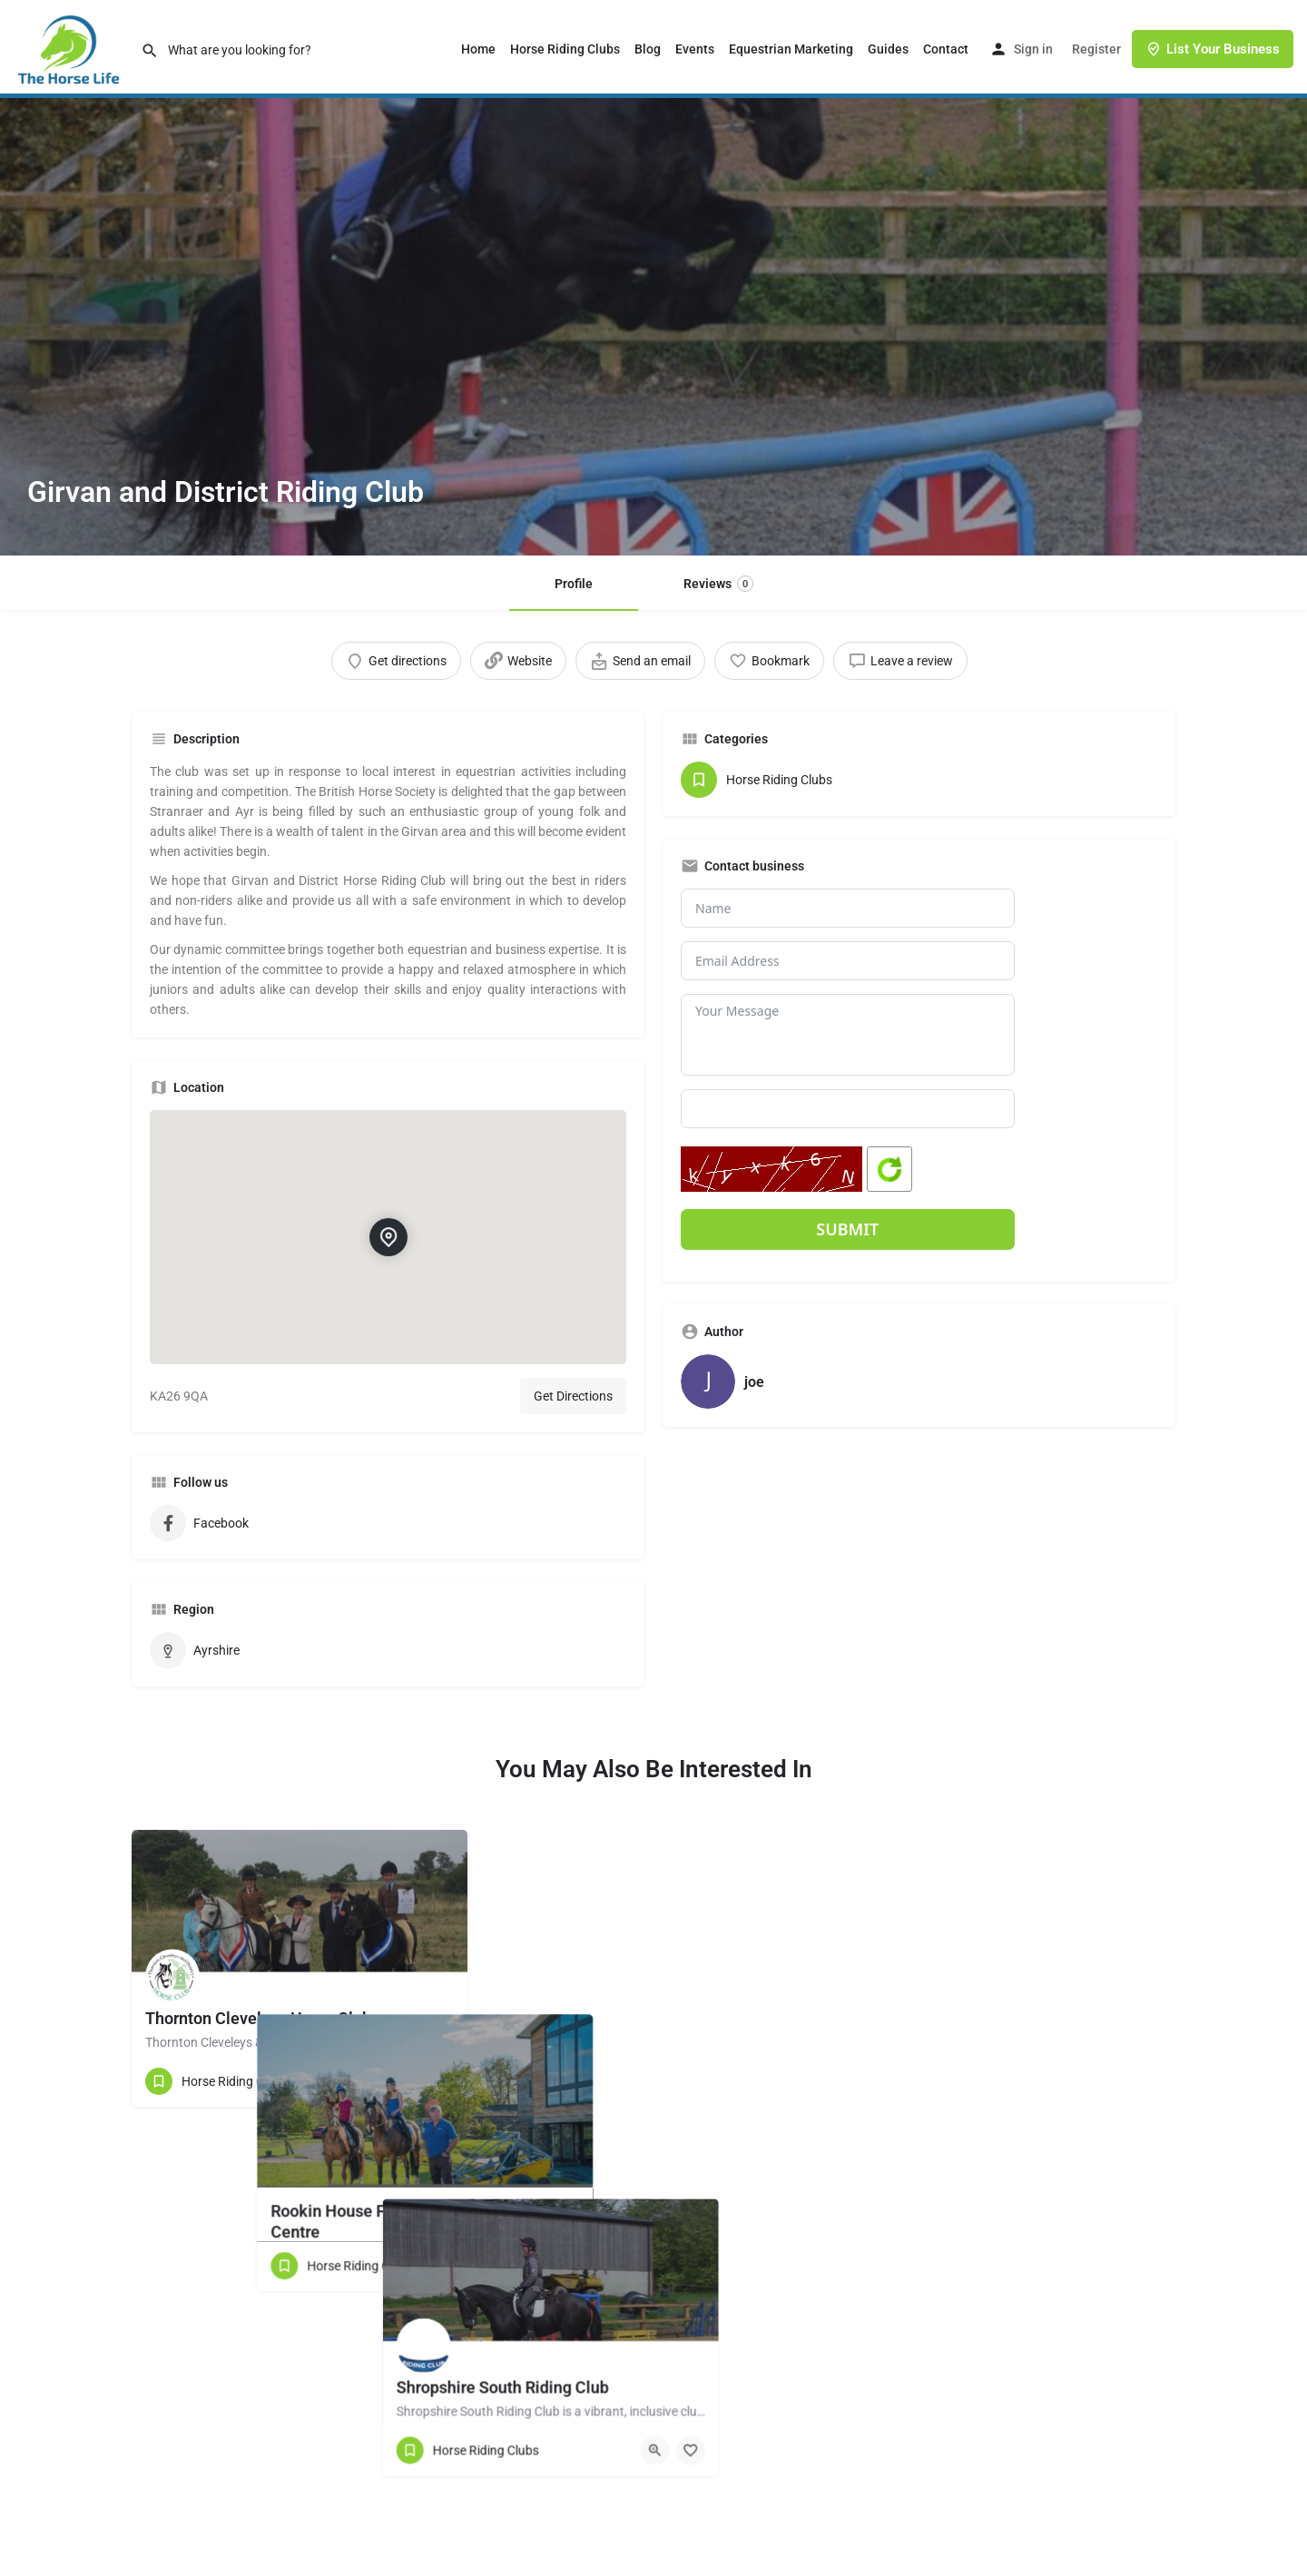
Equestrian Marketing (791, 49)
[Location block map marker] (388, 1237)
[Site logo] (70, 48)
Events (694, 49)
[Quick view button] (403, 2081)
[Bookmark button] (439, 2081)
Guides (888, 49)
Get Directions (573, 1396)
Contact (945, 49)
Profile (574, 583)
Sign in (1033, 49)
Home (478, 49)
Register (1096, 49)
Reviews (718, 583)
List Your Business (1212, 49)
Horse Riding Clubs (565, 49)
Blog (647, 49)
